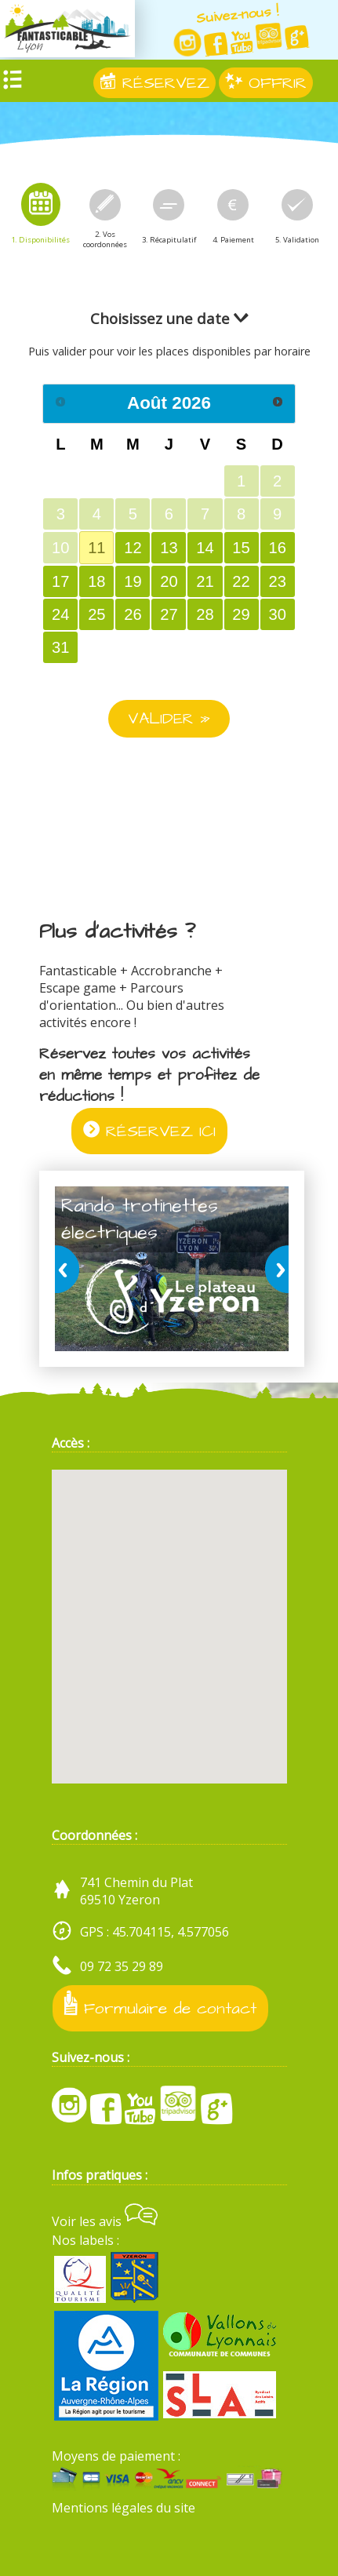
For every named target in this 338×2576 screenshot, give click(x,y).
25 (96, 614)
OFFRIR (266, 82)
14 (204, 547)
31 (60, 647)
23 (276, 581)
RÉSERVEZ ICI (149, 1131)
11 (96, 547)
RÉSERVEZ (154, 82)
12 (132, 547)
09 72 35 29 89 (121, 1966)
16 (276, 547)
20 (168, 581)
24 (60, 614)
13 (168, 547)
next (274, 1269)
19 (132, 581)
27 (168, 614)
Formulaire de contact (160, 2005)
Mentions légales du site (123, 2507)
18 (96, 581)
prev (70, 1269)
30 (276, 614)
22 (240, 581)
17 (60, 581)
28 (204, 614)
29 (240, 614)
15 (240, 547)
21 (204, 581)
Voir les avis (105, 2221)
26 (132, 614)
